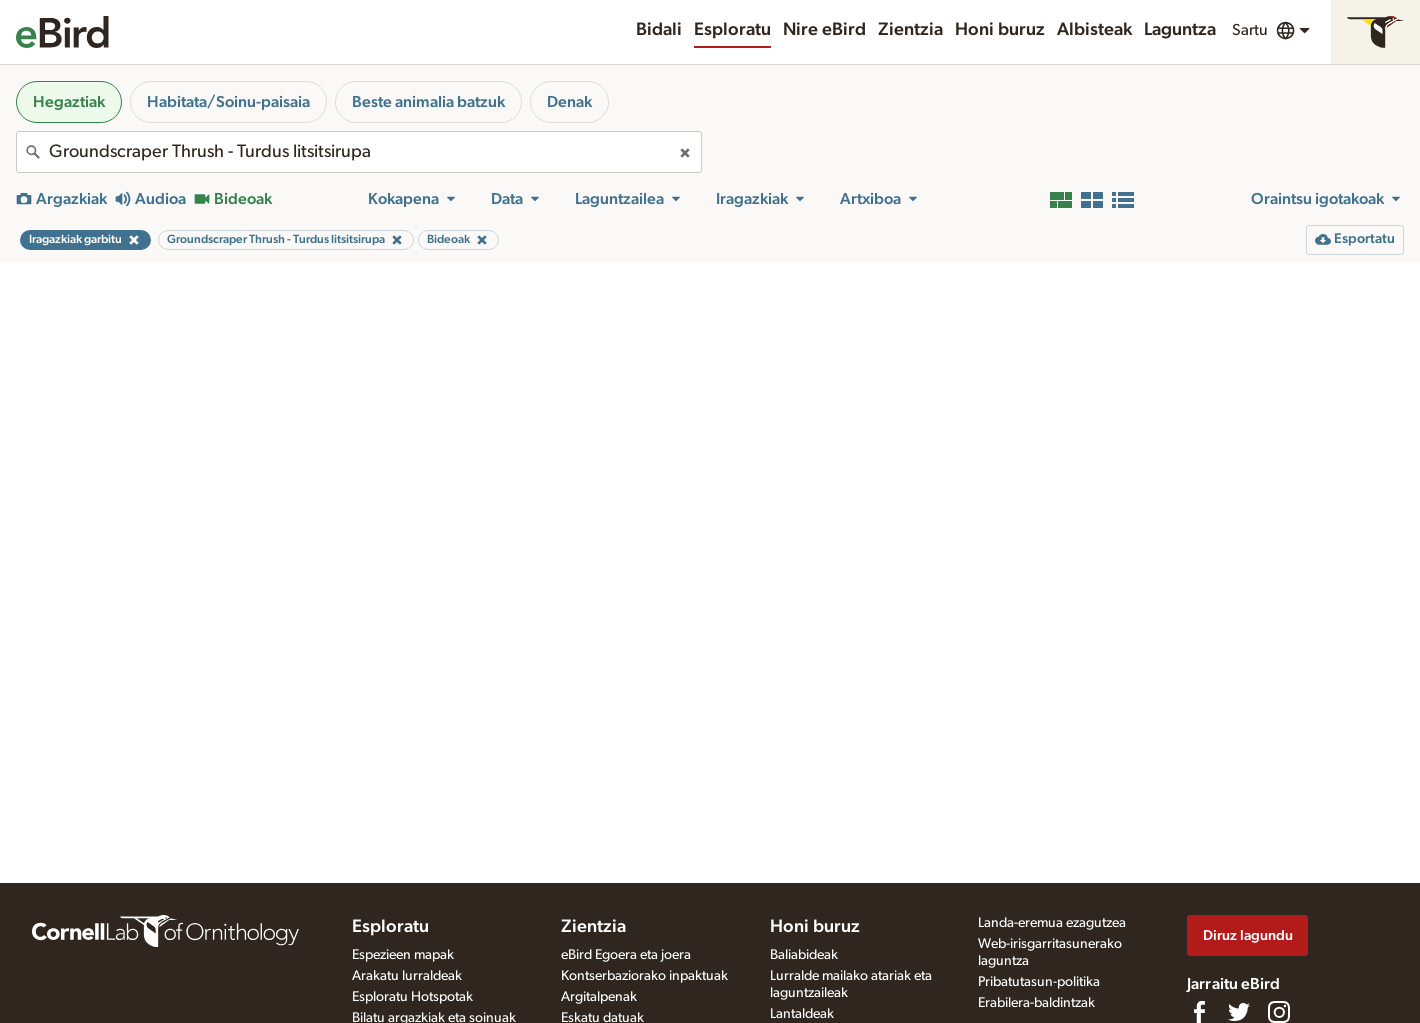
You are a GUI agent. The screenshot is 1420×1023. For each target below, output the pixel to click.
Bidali (659, 30)
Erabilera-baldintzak (1036, 1003)
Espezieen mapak (403, 955)
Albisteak (1094, 30)
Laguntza (1180, 30)
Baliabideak (804, 955)
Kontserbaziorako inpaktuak (644, 976)
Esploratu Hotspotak (412, 997)
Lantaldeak (802, 1014)
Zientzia (910, 30)
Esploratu (732, 30)
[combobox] (359, 152)
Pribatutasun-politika (1039, 982)
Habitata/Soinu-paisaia (228, 102)
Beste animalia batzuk (428, 102)
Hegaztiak (69, 102)
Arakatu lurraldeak (407, 976)
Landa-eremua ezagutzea (1052, 923)
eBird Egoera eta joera (626, 955)
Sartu (1250, 30)
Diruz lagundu (1248, 935)
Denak (569, 102)
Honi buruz (1000, 30)
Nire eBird (824, 30)
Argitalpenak (599, 997)
